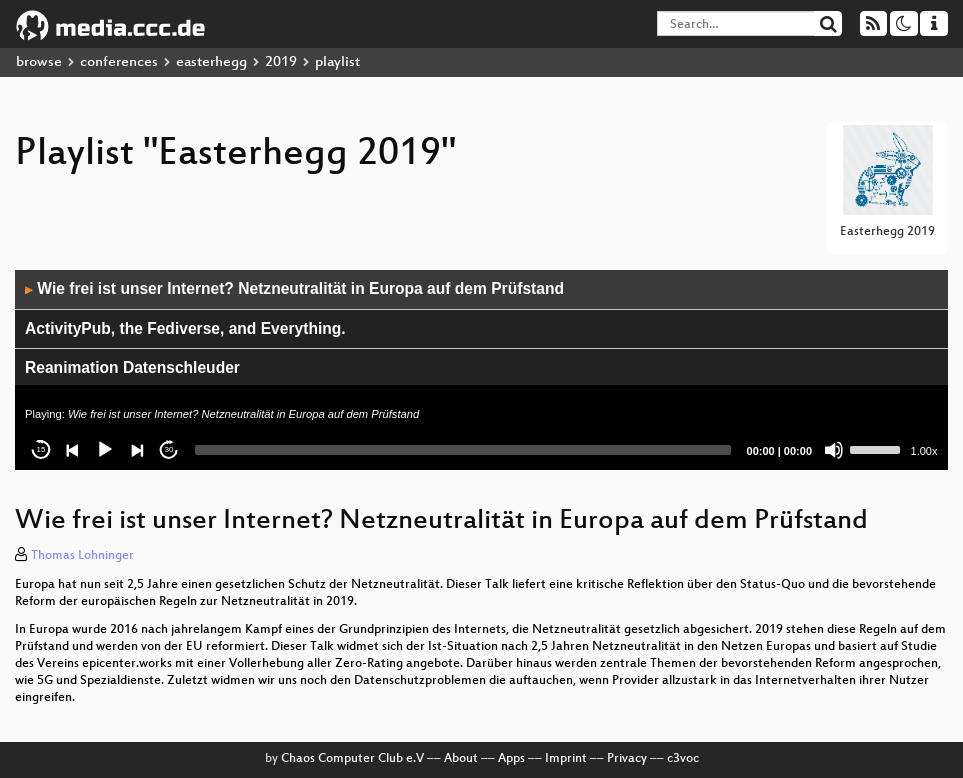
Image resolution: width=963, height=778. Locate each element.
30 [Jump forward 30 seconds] (169, 449)
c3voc (683, 759)
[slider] (463, 450)
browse (39, 62)
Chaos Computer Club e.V (352, 759)
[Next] (137, 450)
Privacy (627, 759)
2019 (281, 62)
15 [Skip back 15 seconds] (41, 449)
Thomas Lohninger (82, 556)
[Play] (105, 450)
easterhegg (211, 62)
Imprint (566, 759)
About (461, 759)
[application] (481, 370)
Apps (511, 759)
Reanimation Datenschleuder (132, 367)
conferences (119, 62)
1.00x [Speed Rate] (924, 451)
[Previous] (73, 450)
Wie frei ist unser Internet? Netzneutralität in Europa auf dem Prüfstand (294, 288)
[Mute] (834, 450)
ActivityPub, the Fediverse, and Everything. (185, 328)
